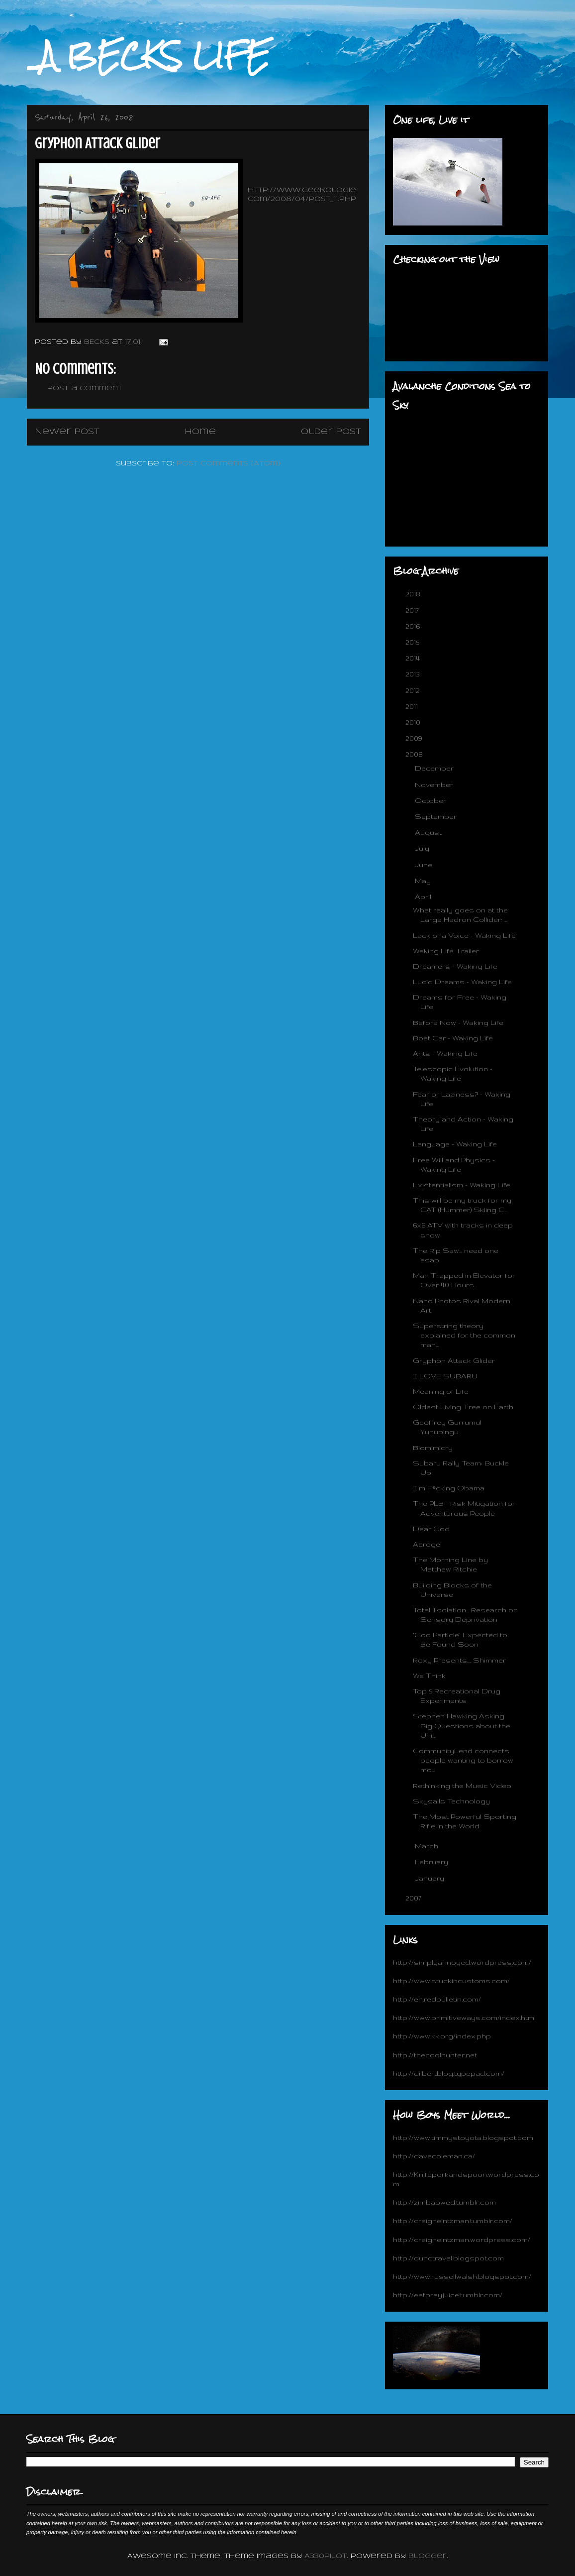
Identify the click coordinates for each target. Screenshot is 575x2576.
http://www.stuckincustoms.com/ (451, 1981)
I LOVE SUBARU (445, 1376)
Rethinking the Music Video (462, 1786)
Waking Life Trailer (446, 951)
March (427, 1846)
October (431, 800)
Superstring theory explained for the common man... (464, 1335)
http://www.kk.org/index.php (442, 2036)
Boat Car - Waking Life (453, 1038)
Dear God (431, 1529)
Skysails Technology (451, 1801)
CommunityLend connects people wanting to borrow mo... (463, 1760)
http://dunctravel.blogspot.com (448, 2258)
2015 (413, 642)
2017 (413, 610)
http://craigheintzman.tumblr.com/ (452, 2221)
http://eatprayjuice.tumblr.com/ (447, 2295)
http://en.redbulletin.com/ (437, 1999)
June (424, 865)
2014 (413, 658)
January (430, 1878)
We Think (429, 1676)
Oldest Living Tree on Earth (463, 1407)
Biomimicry (433, 1448)
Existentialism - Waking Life (461, 1185)
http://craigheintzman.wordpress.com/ (461, 2239)
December (435, 768)
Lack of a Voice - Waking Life (464, 935)
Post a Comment (84, 388)
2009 (414, 738)
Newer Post (67, 432)
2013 (413, 674)
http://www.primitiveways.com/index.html (464, 2017)
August (429, 832)
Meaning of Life (441, 1391)
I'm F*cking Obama (448, 1488)
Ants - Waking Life (445, 1053)
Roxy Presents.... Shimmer (459, 1660)
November (435, 784)
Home (200, 432)
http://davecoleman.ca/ (434, 2156)
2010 (413, 722)
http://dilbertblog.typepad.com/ (448, 2073)
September (437, 816)
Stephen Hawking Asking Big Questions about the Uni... (461, 1725)
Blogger (427, 2556)
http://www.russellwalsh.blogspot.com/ (462, 2276)
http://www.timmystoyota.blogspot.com (463, 2137)
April (424, 896)
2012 (413, 690)
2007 (414, 1898)
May (424, 881)
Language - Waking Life (455, 1144)
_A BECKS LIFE (148, 55)
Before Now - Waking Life (458, 1022)
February (432, 1862)
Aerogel (427, 1544)
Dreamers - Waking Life (455, 966)
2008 (415, 754)
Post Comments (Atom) (229, 463)
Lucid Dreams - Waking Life (462, 982)
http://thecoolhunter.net (435, 2055)
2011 (412, 706)
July (423, 848)
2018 (413, 594)
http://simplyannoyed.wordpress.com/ (462, 1962)
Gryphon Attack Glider (454, 1360)
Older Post (331, 432)
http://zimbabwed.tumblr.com (444, 2202)
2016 (413, 626)
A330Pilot (325, 2556)
